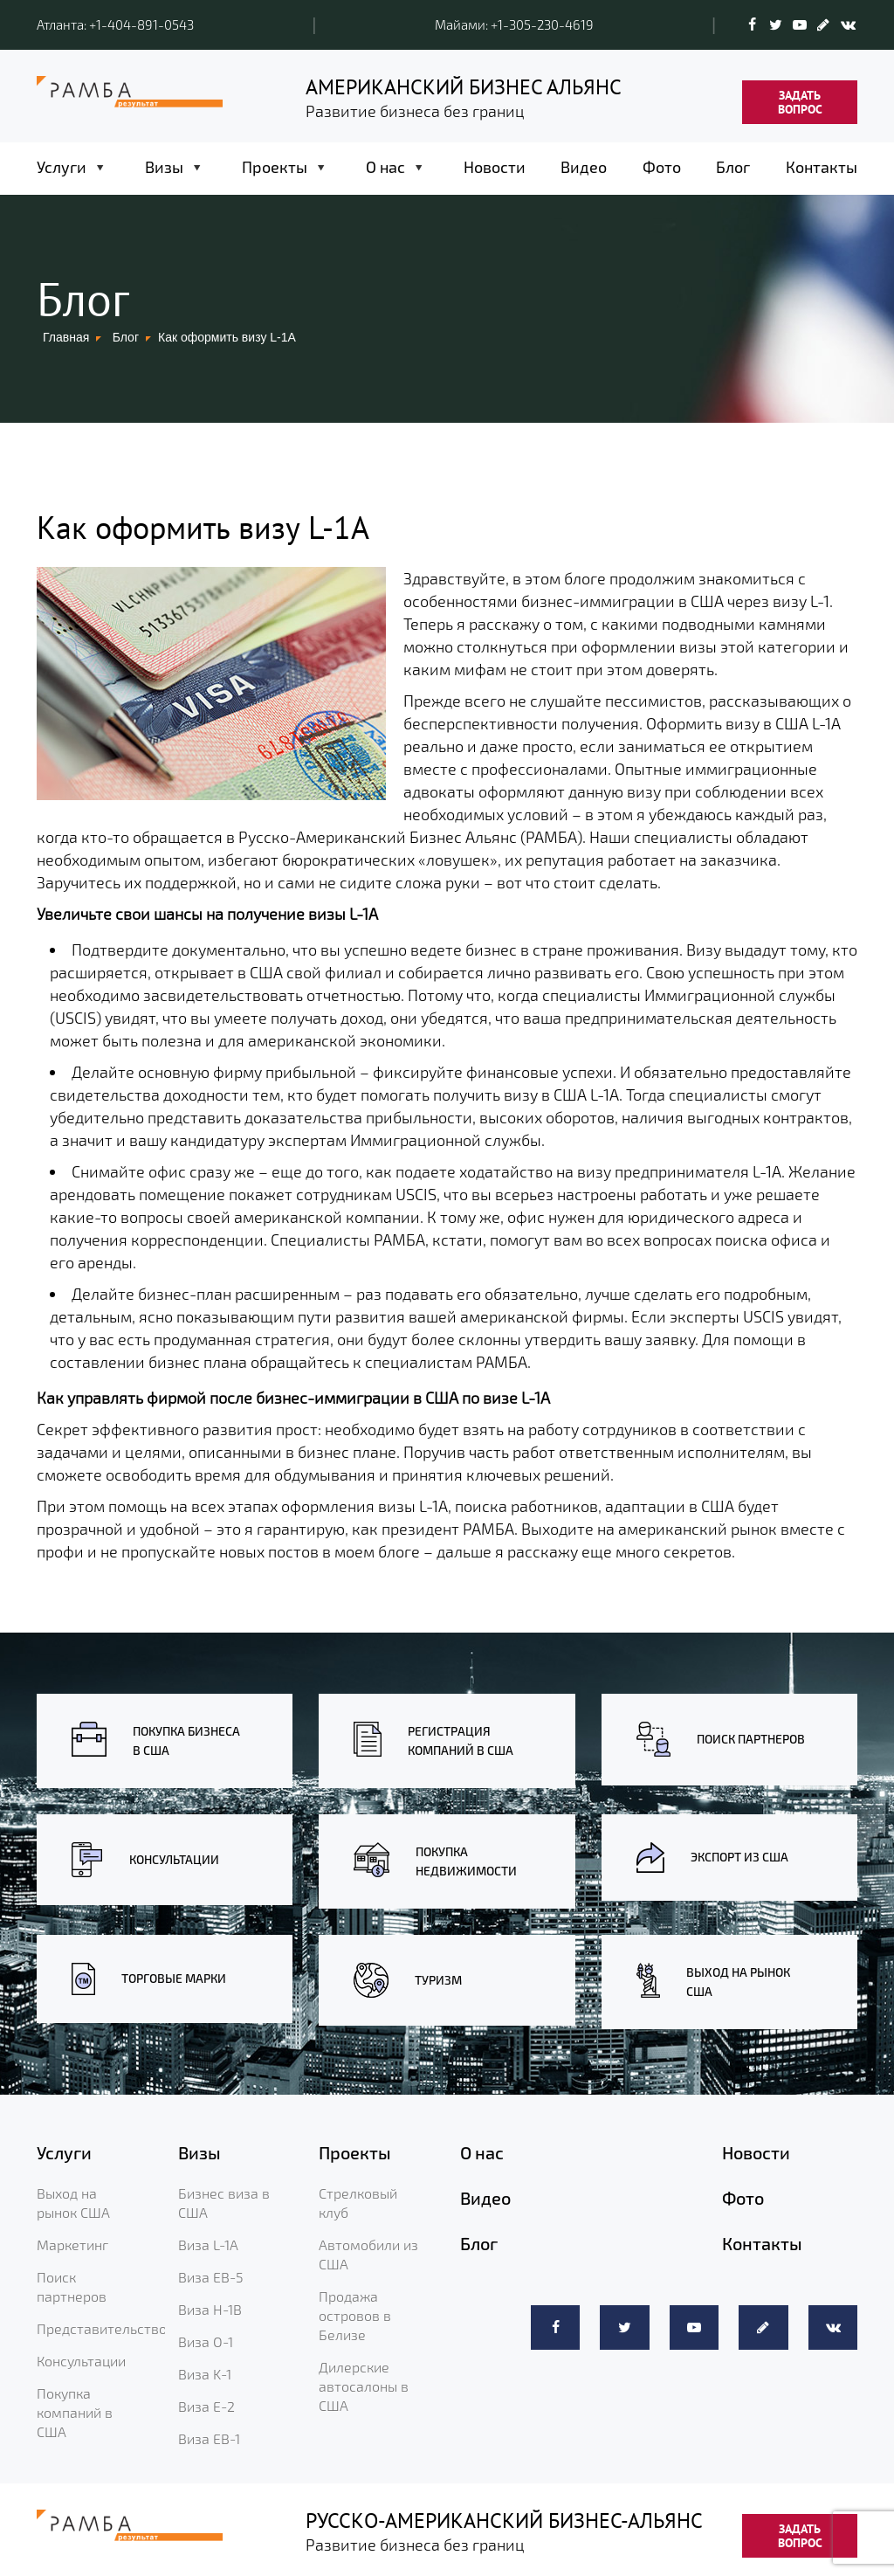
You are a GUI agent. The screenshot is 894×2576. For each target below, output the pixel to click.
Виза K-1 (204, 2373)
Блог (733, 166)
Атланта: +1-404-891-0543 (115, 24)
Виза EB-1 (209, 2438)
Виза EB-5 (211, 2277)
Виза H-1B (210, 2309)
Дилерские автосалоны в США (364, 2386)
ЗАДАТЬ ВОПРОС (800, 102)
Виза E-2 (206, 2406)
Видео (583, 166)
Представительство (102, 2328)
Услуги (61, 166)
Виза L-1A (208, 2244)
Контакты (821, 166)
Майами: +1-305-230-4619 (514, 24)
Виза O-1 (205, 2341)
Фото (662, 166)
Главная (66, 337)
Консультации (81, 2360)
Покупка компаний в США (75, 2412)
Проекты (274, 166)
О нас (385, 166)
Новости (495, 166)
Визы (164, 166)
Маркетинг (72, 2244)
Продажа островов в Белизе (355, 2315)
